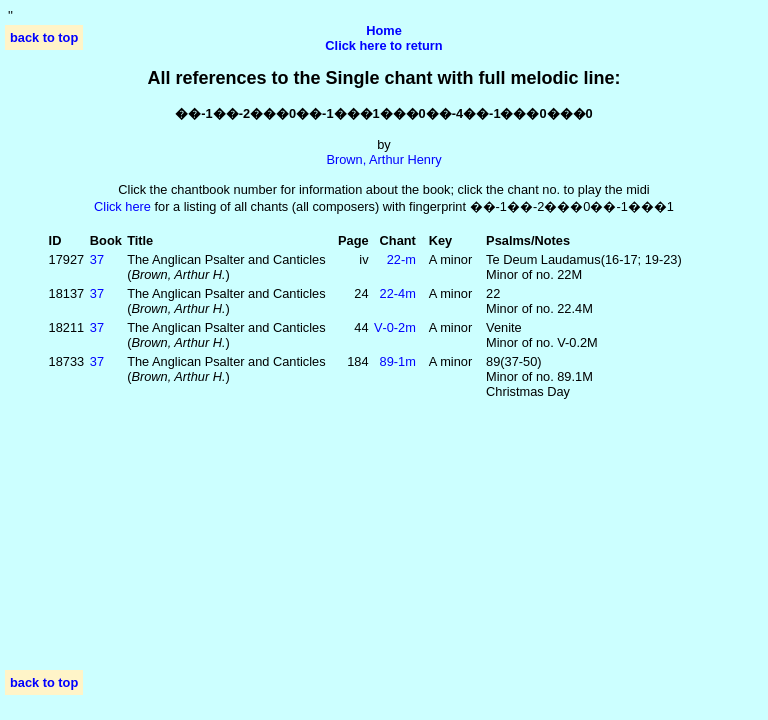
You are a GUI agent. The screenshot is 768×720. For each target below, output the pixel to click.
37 (97, 259)
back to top (44, 37)
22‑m (401, 259)
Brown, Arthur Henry (383, 159)
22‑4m (398, 293)
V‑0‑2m (395, 327)
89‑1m (398, 361)
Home (384, 30)
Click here (122, 206)
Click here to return (383, 45)
